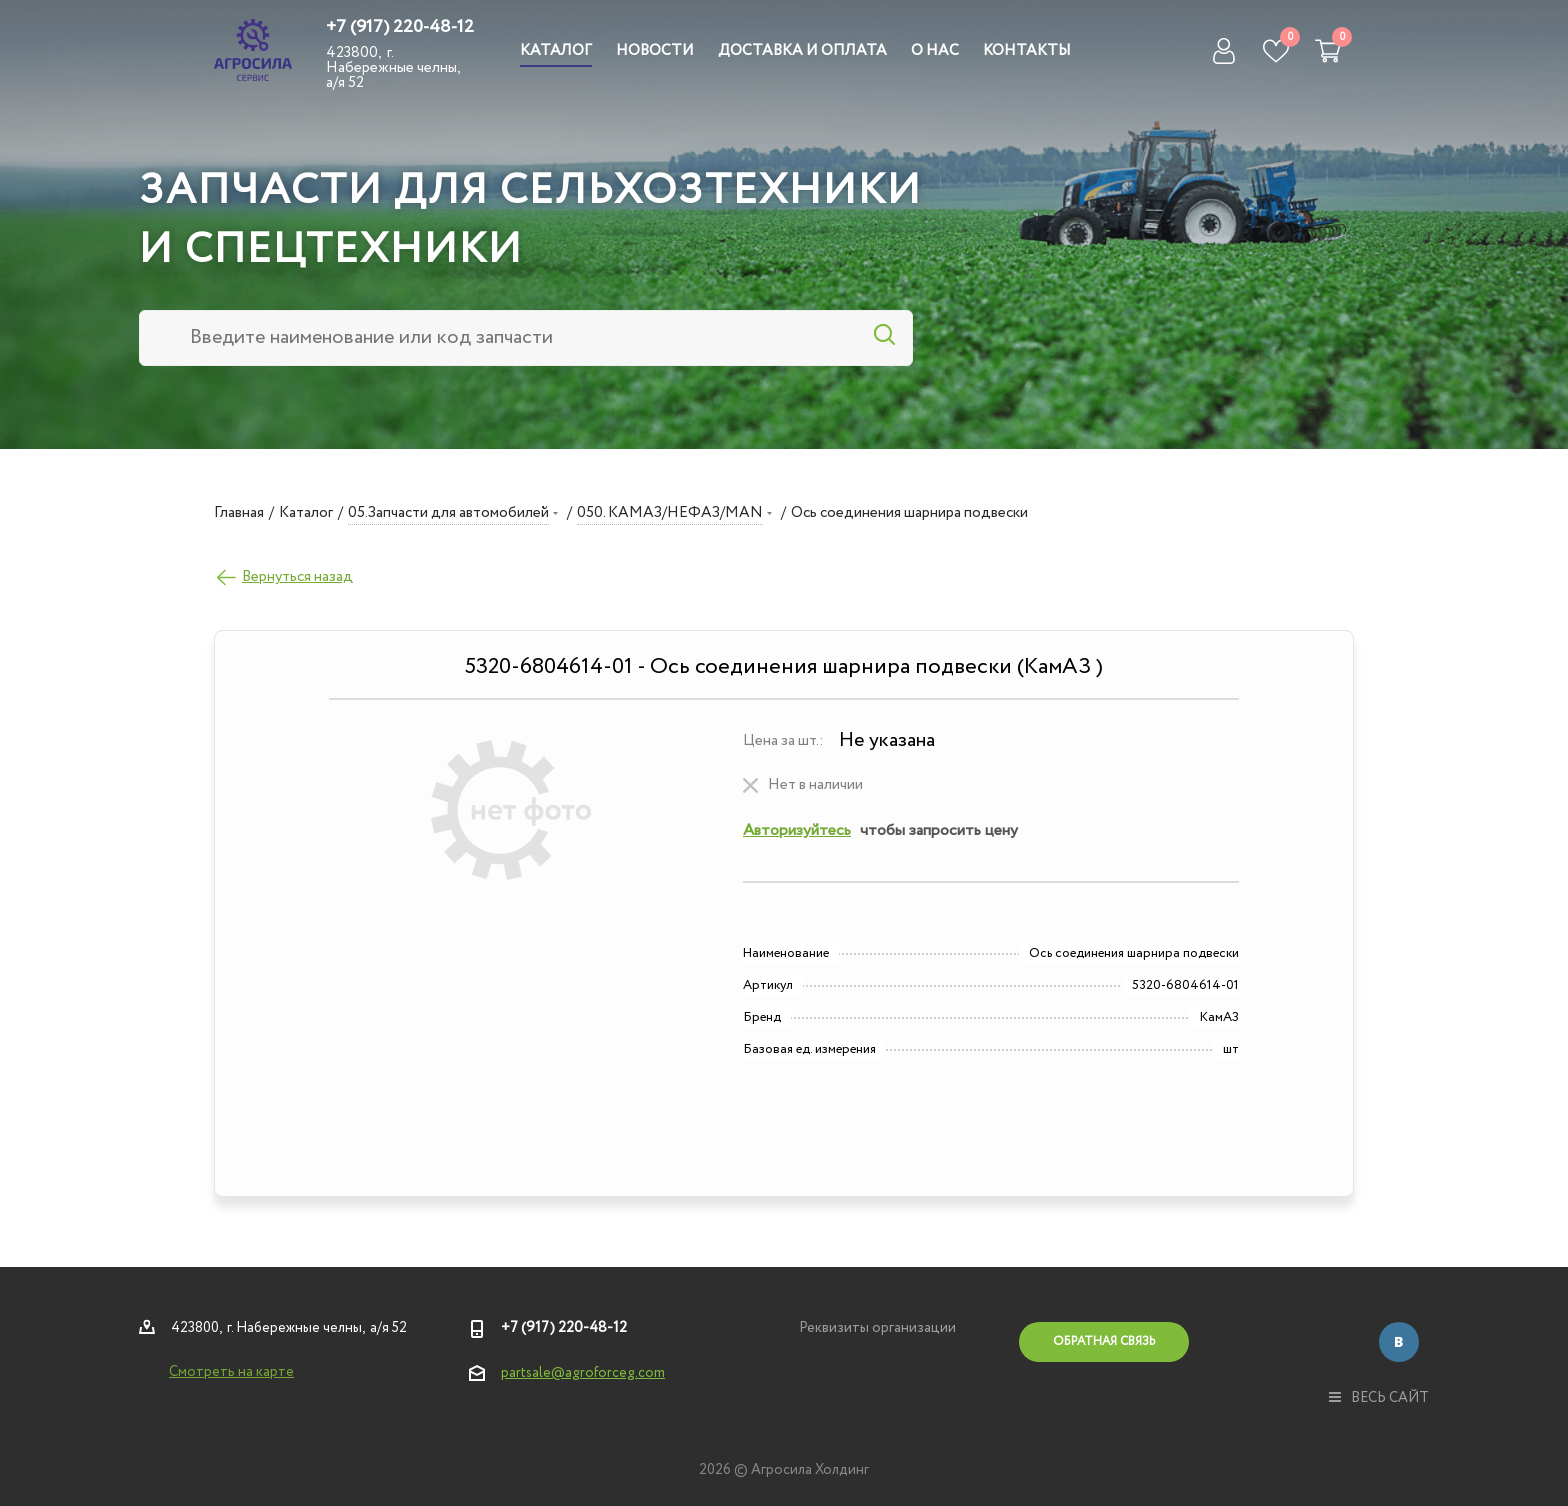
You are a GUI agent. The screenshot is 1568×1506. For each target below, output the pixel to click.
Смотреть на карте (231, 1372)
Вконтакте (1399, 1342)
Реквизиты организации (877, 1328)
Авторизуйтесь (797, 830)
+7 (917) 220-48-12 (400, 27)
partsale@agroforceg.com (583, 1373)
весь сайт (1379, 1398)
